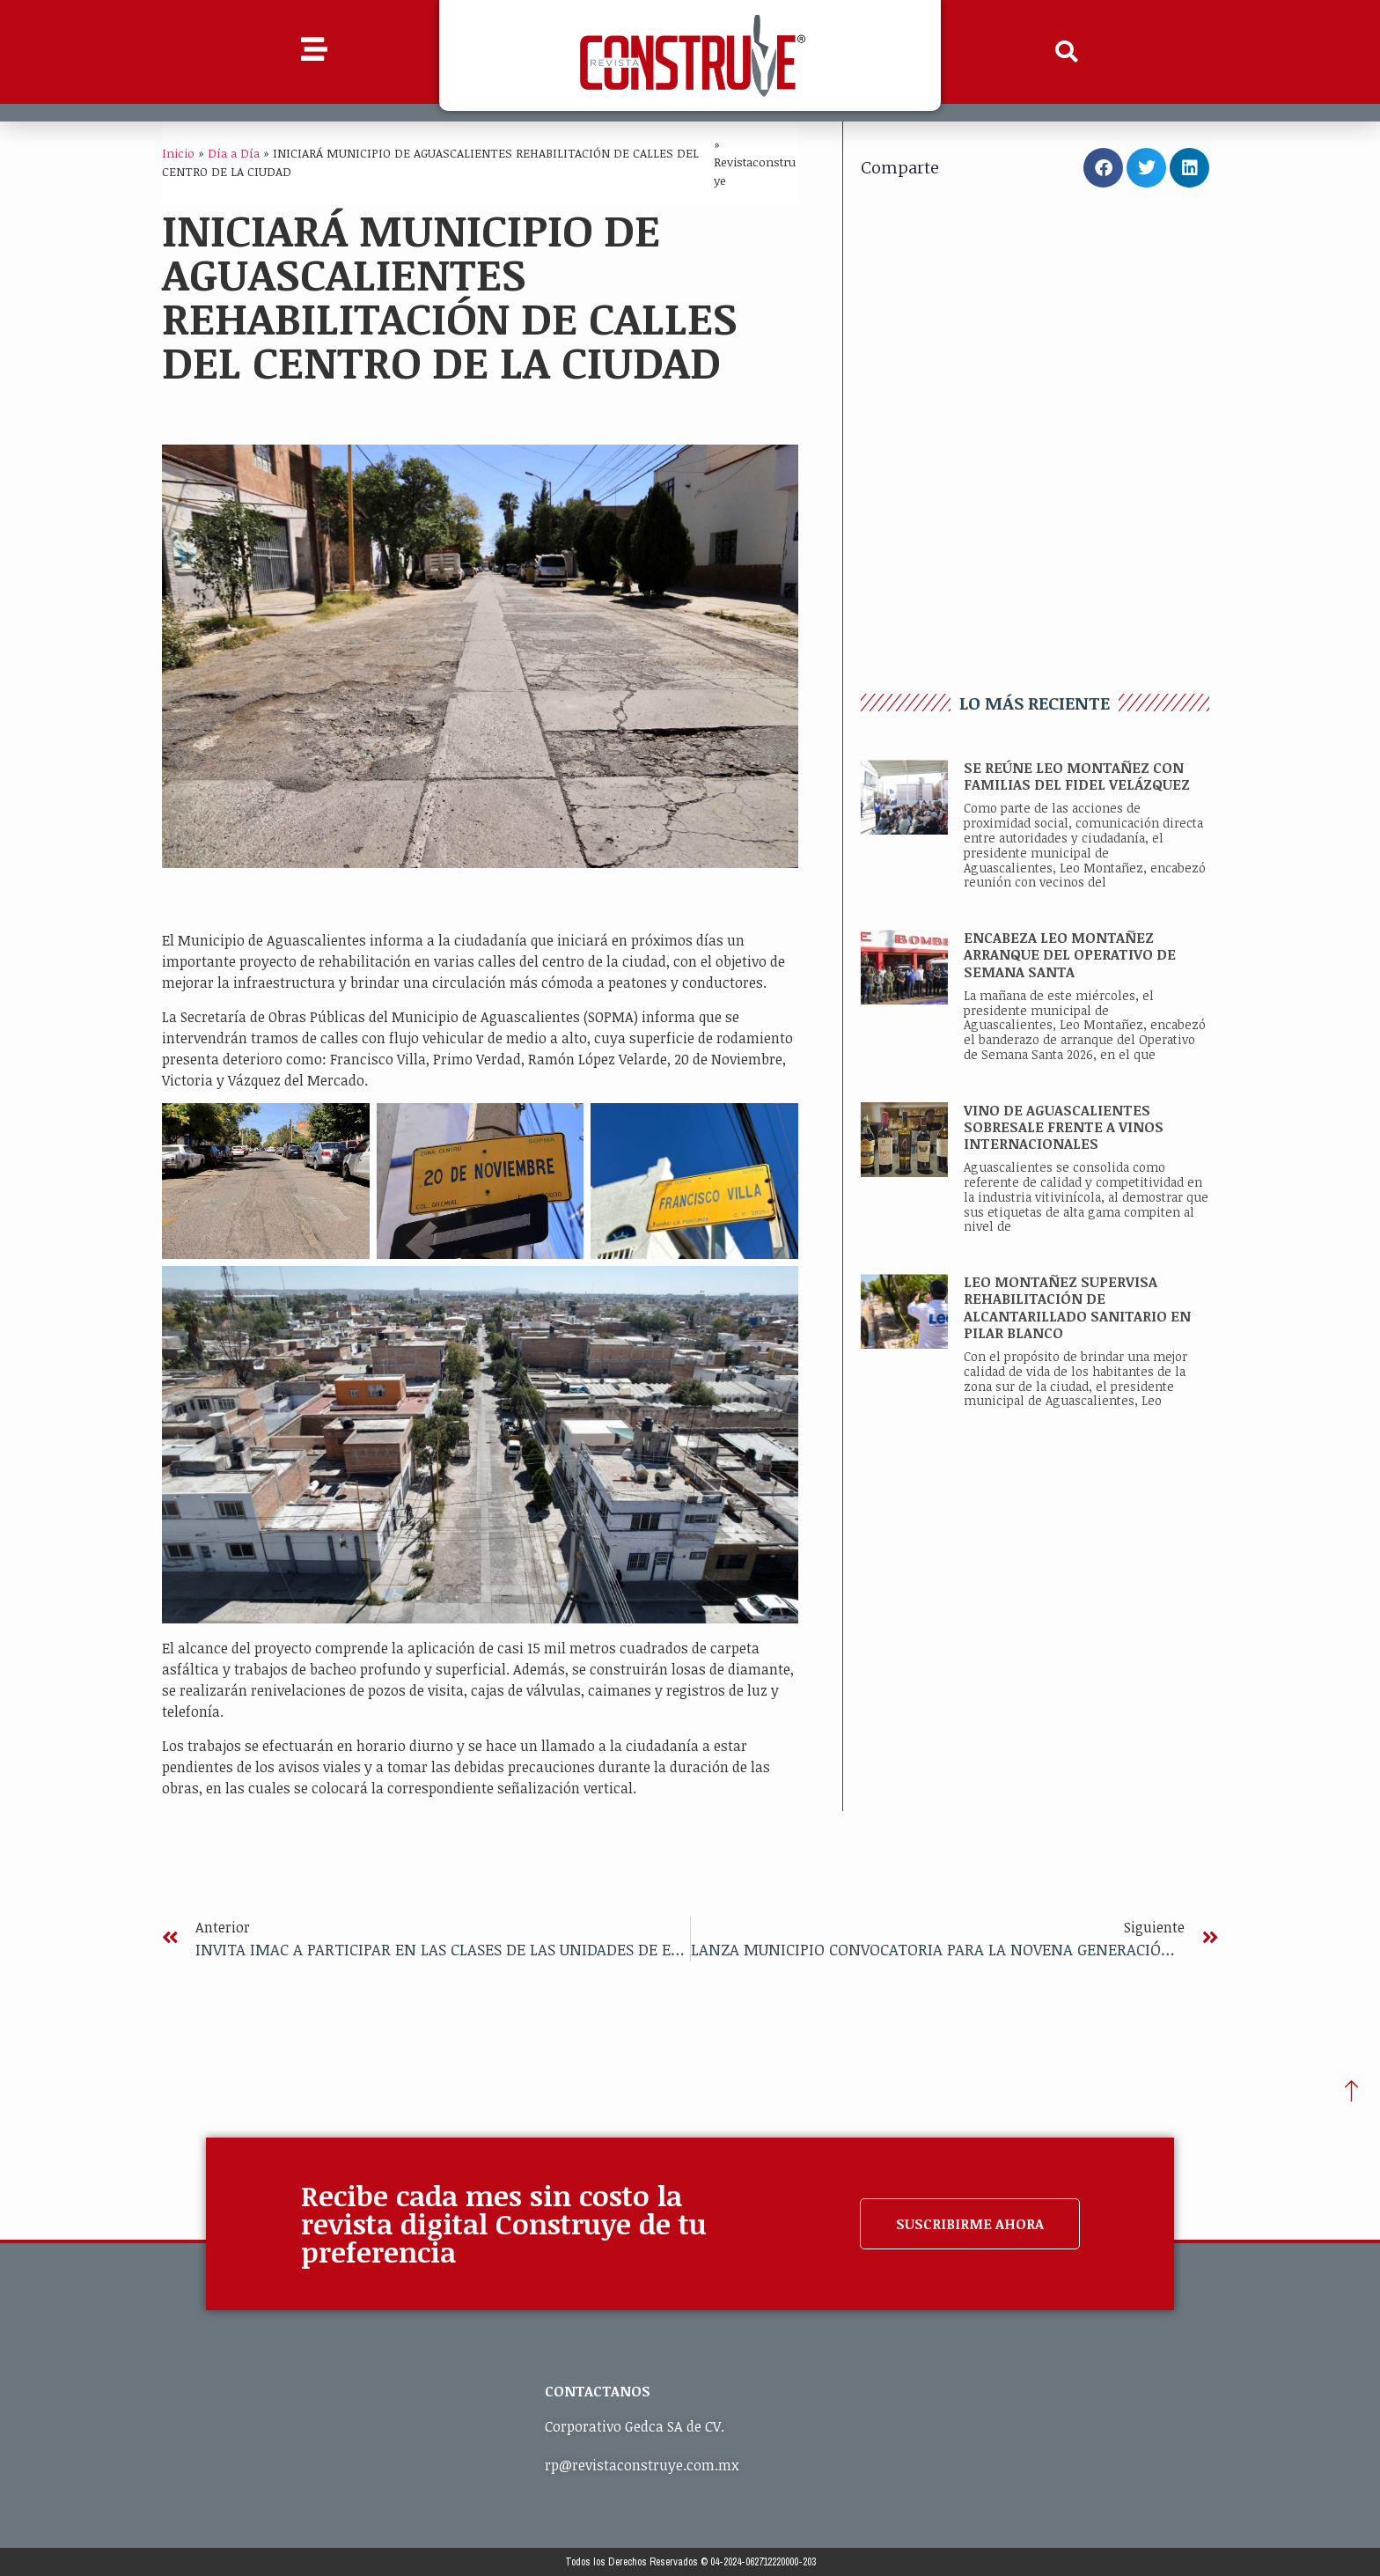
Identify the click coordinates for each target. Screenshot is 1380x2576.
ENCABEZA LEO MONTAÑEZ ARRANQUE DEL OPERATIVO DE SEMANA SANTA (1070, 954)
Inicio (178, 152)
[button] (1066, 52)
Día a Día (234, 152)
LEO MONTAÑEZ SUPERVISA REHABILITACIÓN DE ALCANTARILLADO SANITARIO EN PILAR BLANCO (1077, 1307)
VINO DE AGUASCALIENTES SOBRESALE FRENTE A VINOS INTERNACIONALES (1063, 1126)
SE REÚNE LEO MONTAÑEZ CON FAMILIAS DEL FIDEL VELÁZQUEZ (1077, 776)
